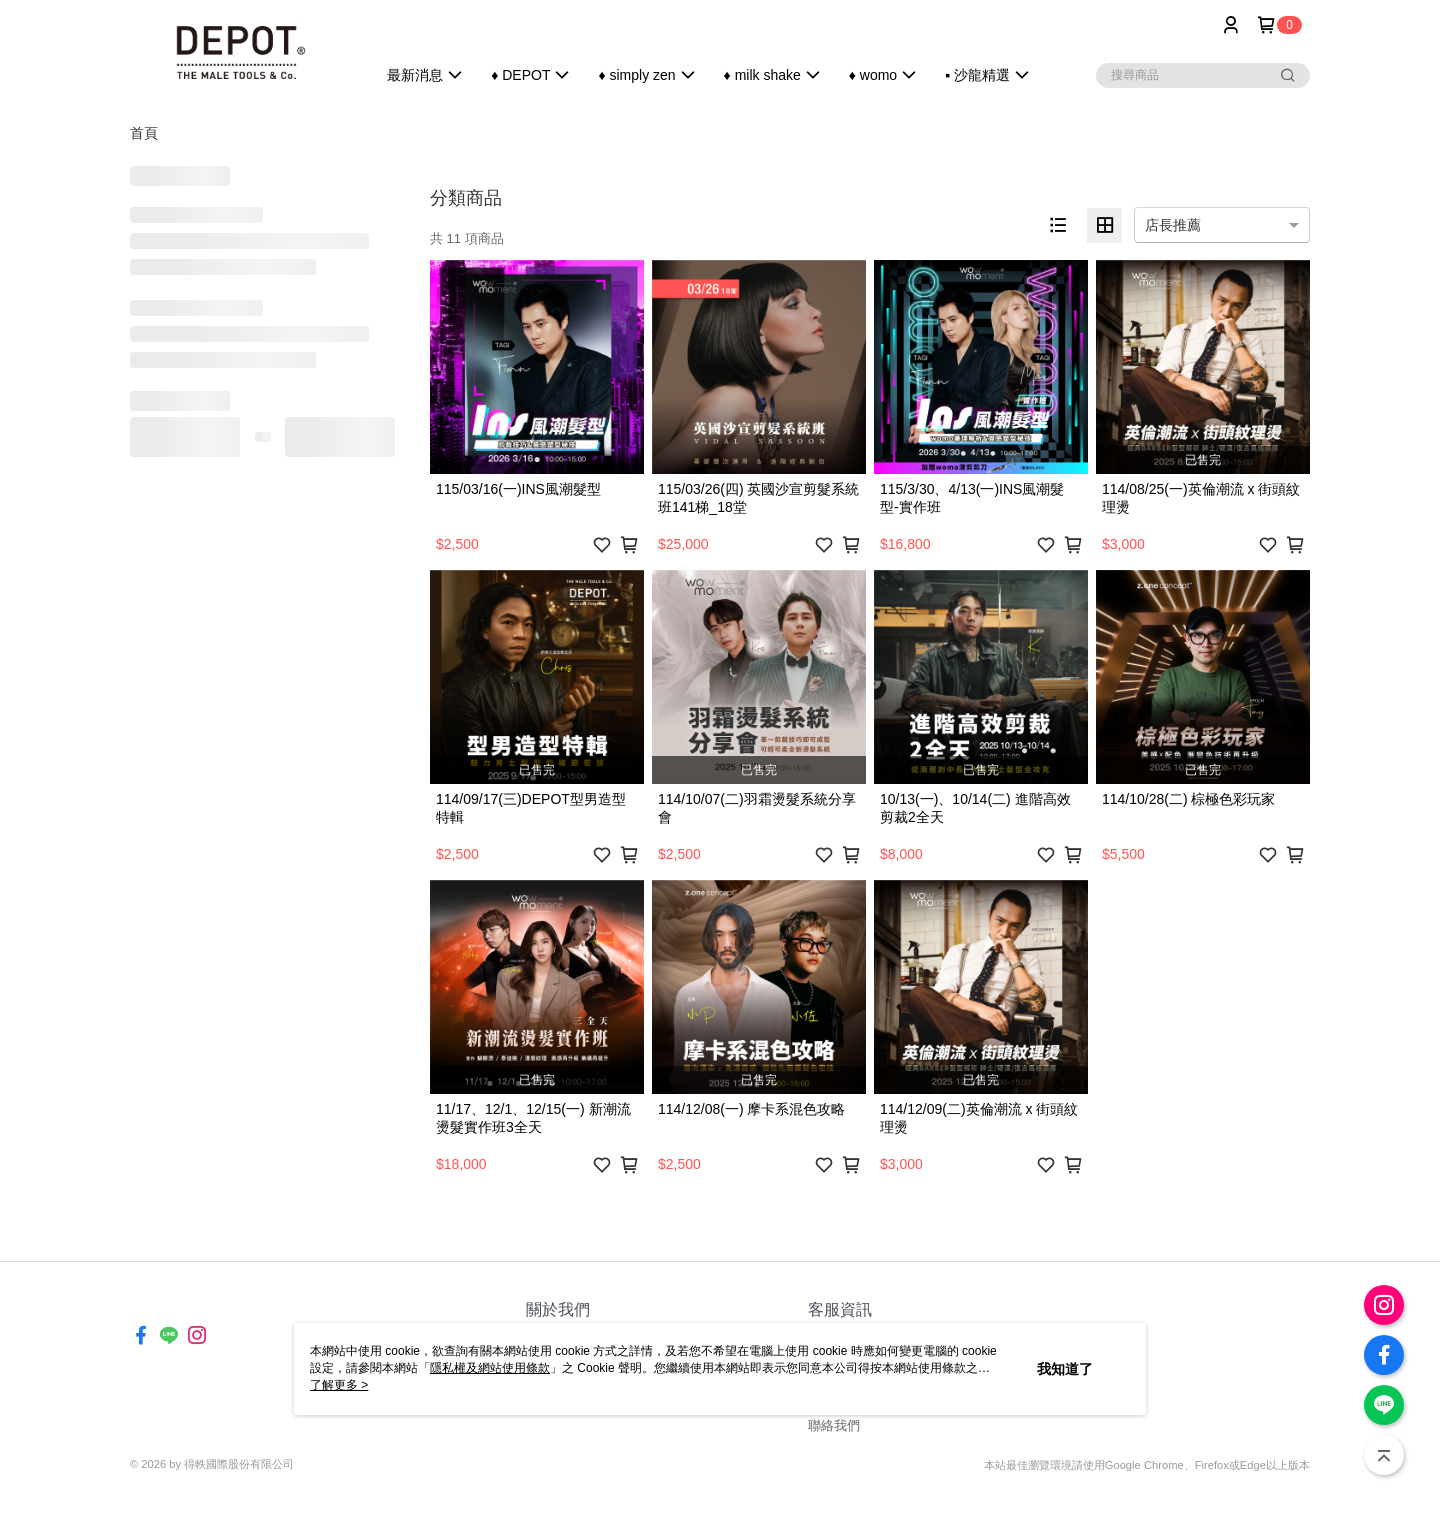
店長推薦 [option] (1173, 225)
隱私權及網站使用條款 (490, 1368)
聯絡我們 (834, 1425)
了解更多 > (339, 1385)
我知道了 (1065, 1369)
